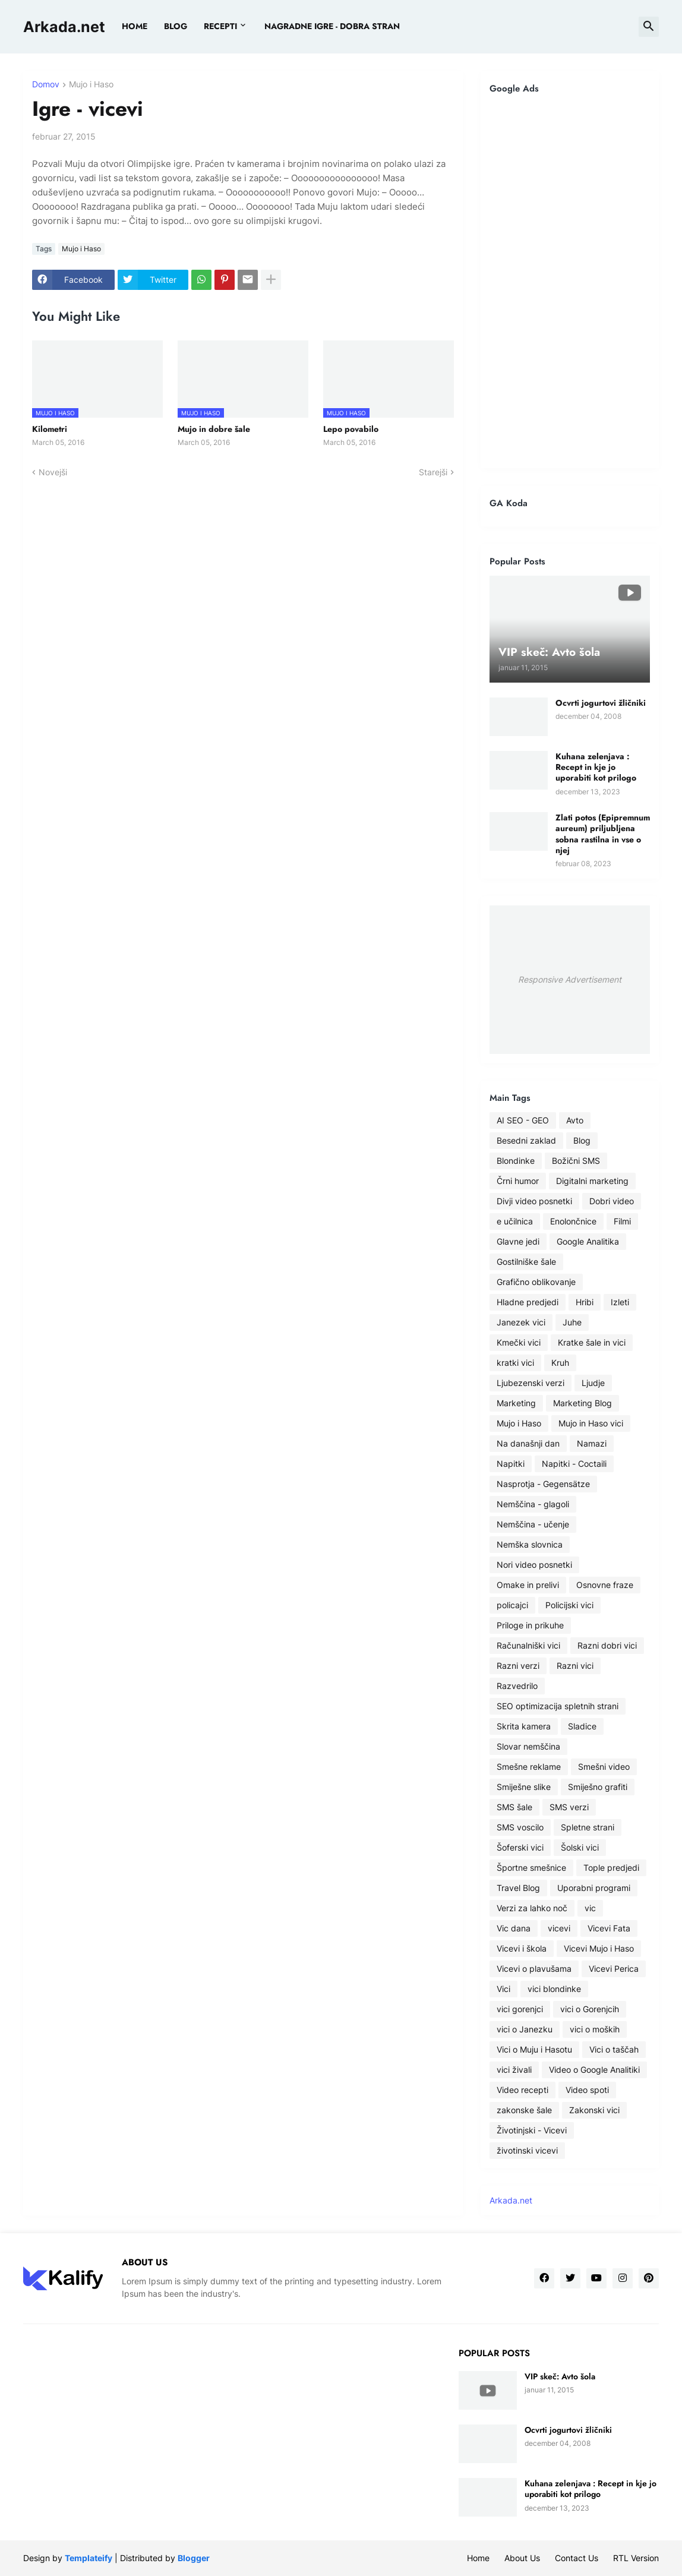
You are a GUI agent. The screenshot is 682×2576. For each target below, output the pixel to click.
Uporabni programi (593, 1888)
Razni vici (575, 1665)
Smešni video (604, 1766)
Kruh (560, 1363)
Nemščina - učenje (533, 1524)
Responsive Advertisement (569, 979)
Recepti (220, 26)
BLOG (175, 26)
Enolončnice (573, 1221)
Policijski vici (569, 1605)
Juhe (572, 1322)
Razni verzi (518, 1665)
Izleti (620, 1302)
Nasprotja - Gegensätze (543, 1484)
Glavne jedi (518, 1241)
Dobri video (611, 1201)
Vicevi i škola (522, 1948)
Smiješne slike (524, 1787)
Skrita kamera (524, 1726)
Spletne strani (587, 1827)
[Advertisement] (570, 281)
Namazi (592, 1443)
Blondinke (516, 1161)
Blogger (194, 2558)
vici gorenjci (520, 2009)
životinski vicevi (527, 2150)
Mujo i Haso (91, 84)
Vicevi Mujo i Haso (599, 1948)
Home (134, 26)
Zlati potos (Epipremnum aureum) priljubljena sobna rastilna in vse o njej (602, 833)
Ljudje (593, 1383)
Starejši (433, 472)
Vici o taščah (614, 2049)
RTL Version (636, 2558)
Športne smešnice (531, 1867)
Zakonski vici (594, 2110)
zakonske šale (524, 2110)
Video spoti (587, 2090)
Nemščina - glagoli (533, 1504)
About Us (522, 2558)
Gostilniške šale (526, 1262)
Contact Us (576, 2558)
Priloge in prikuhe (530, 1625)
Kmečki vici (519, 1342)
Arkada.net (64, 27)
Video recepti (522, 2090)
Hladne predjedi (527, 1302)
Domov (45, 84)
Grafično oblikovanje (536, 1282)
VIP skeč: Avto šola (560, 2376)
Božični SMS (576, 1161)
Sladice (582, 1726)
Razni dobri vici (607, 1645)
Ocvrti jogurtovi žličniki (600, 702)
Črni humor (518, 1181)
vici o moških (595, 2029)
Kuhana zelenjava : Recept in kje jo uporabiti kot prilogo (595, 767)
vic (590, 1908)
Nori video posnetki (534, 1565)
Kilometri (49, 429)
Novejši (53, 472)
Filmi (622, 1221)
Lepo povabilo (350, 429)
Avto (574, 1120)
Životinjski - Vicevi (532, 2130)
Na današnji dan (528, 1443)
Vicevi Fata (609, 1928)
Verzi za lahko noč (532, 1908)
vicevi (559, 1928)
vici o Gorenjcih (589, 2009)
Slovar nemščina (528, 1746)
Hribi (584, 1302)
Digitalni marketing (592, 1181)
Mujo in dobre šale (214, 429)
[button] (649, 27)
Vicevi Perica (614, 1968)
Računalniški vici (528, 1645)
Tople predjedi (611, 1867)
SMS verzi (569, 1807)
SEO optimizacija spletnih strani (557, 1706)
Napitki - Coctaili (574, 1464)
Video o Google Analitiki (594, 2069)
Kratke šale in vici (592, 1342)
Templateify (88, 2558)
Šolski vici (580, 1847)
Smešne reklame (529, 1766)
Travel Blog (518, 1888)
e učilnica (515, 1221)
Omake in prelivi (528, 1585)
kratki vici (515, 1363)
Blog (582, 1140)
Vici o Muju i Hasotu (534, 2049)
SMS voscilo (520, 1827)
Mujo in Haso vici (590, 1423)
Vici (503, 1989)
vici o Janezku (524, 2029)
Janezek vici (521, 1322)
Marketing (516, 1403)
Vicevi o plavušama (534, 1968)
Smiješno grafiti (597, 1787)
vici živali (514, 2069)
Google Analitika (588, 1241)
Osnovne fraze (604, 1585)
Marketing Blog (582, 1403)
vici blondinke (554, 1989)
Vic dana (514, 1928)
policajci (512, 1605)
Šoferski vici (520, 1847)
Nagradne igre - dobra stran (332, 26)
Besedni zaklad (526, 1140)
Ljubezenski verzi (530, 1383)
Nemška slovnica (530, 1544)
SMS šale (514, 1807)
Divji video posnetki (534, 1201)
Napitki (511, 1464)
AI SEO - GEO (523, 1120)
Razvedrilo (517, 1686)
